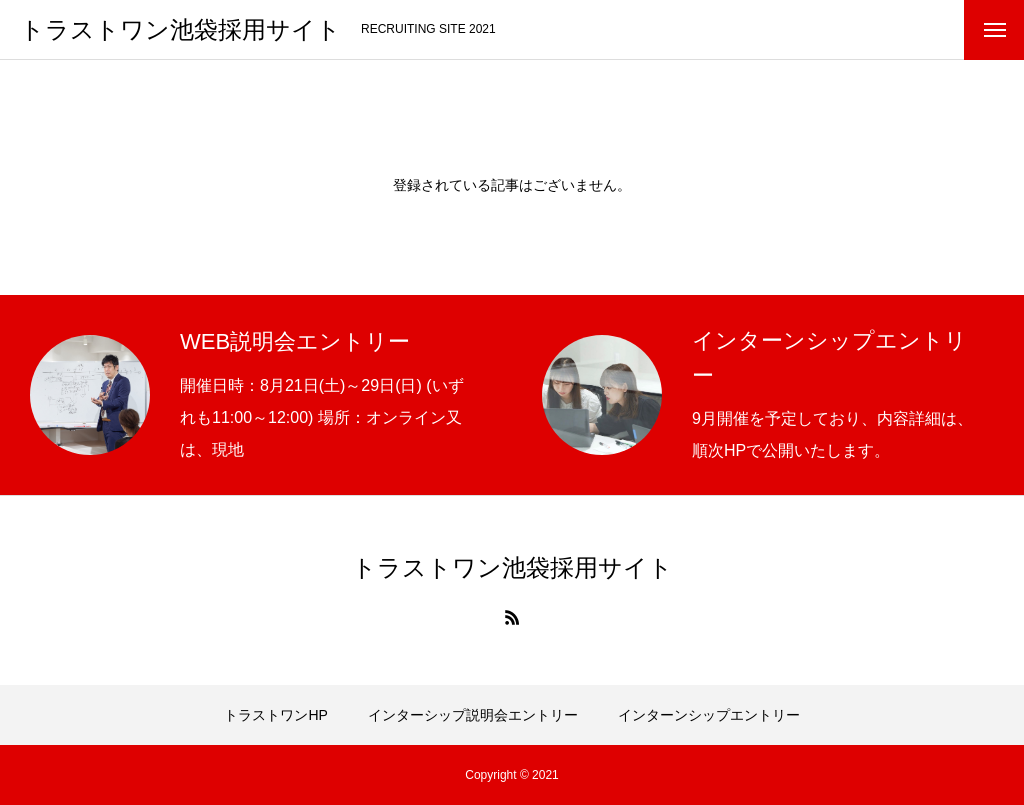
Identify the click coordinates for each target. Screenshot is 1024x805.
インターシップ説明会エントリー (473, 715)
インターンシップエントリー (709, 715)
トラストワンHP (275, 715)
